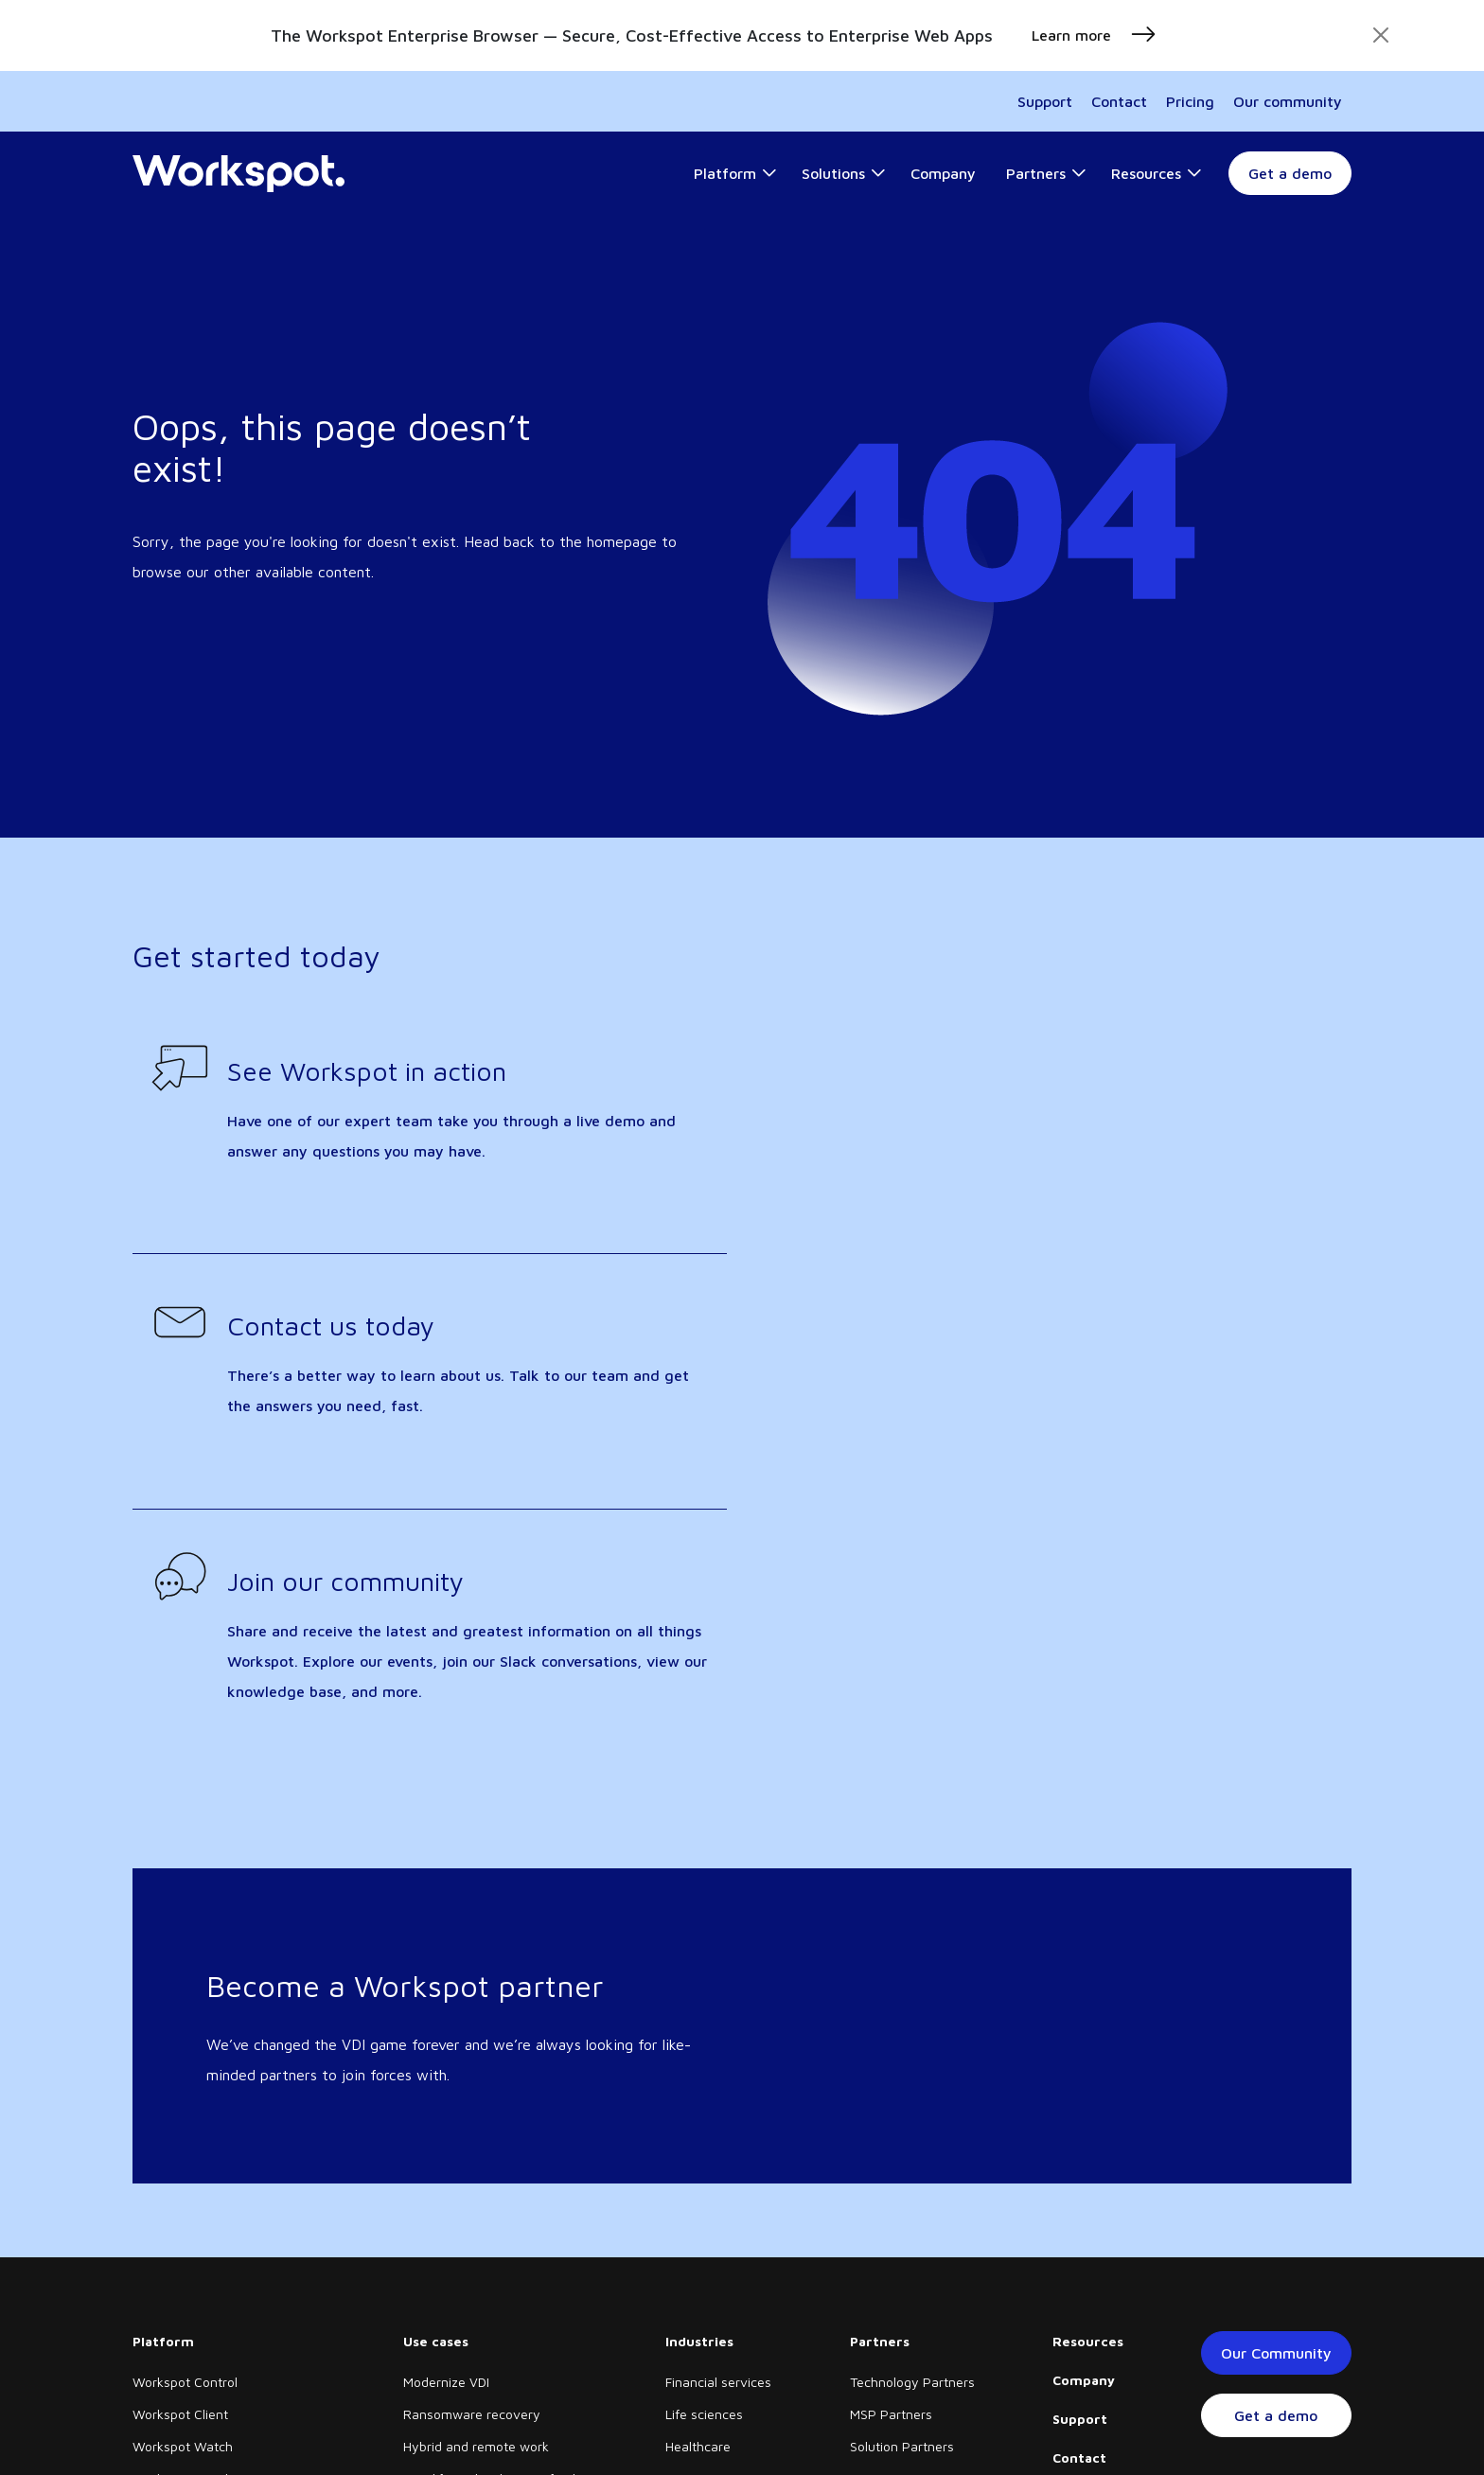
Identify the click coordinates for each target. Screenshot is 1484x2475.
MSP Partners (891, 2414)
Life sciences (704, 2414)
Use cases (435, 2341)
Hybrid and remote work (476, 2446)
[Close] (1381, 35)
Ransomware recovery (471, 2414)
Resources (1087, 2341)
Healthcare (698, 2446)
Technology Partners (912, 2382)
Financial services (718, 2382)
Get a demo (1290, 173)
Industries (699, 2341)
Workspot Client (180, 2414)
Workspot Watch (182, 2446)
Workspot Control (185, 2382)
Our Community (1276, 2352)
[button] (735, 173)
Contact (1119, 101)
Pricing (1190, 101)
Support (1044, 101)
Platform (163, 2341)
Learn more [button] (1094, 35)
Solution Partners (902, 2446)
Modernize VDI (446, 2382)
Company (1083, 2380)
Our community (1287, 101)
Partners (880, 2341)
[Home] (238, 174)
